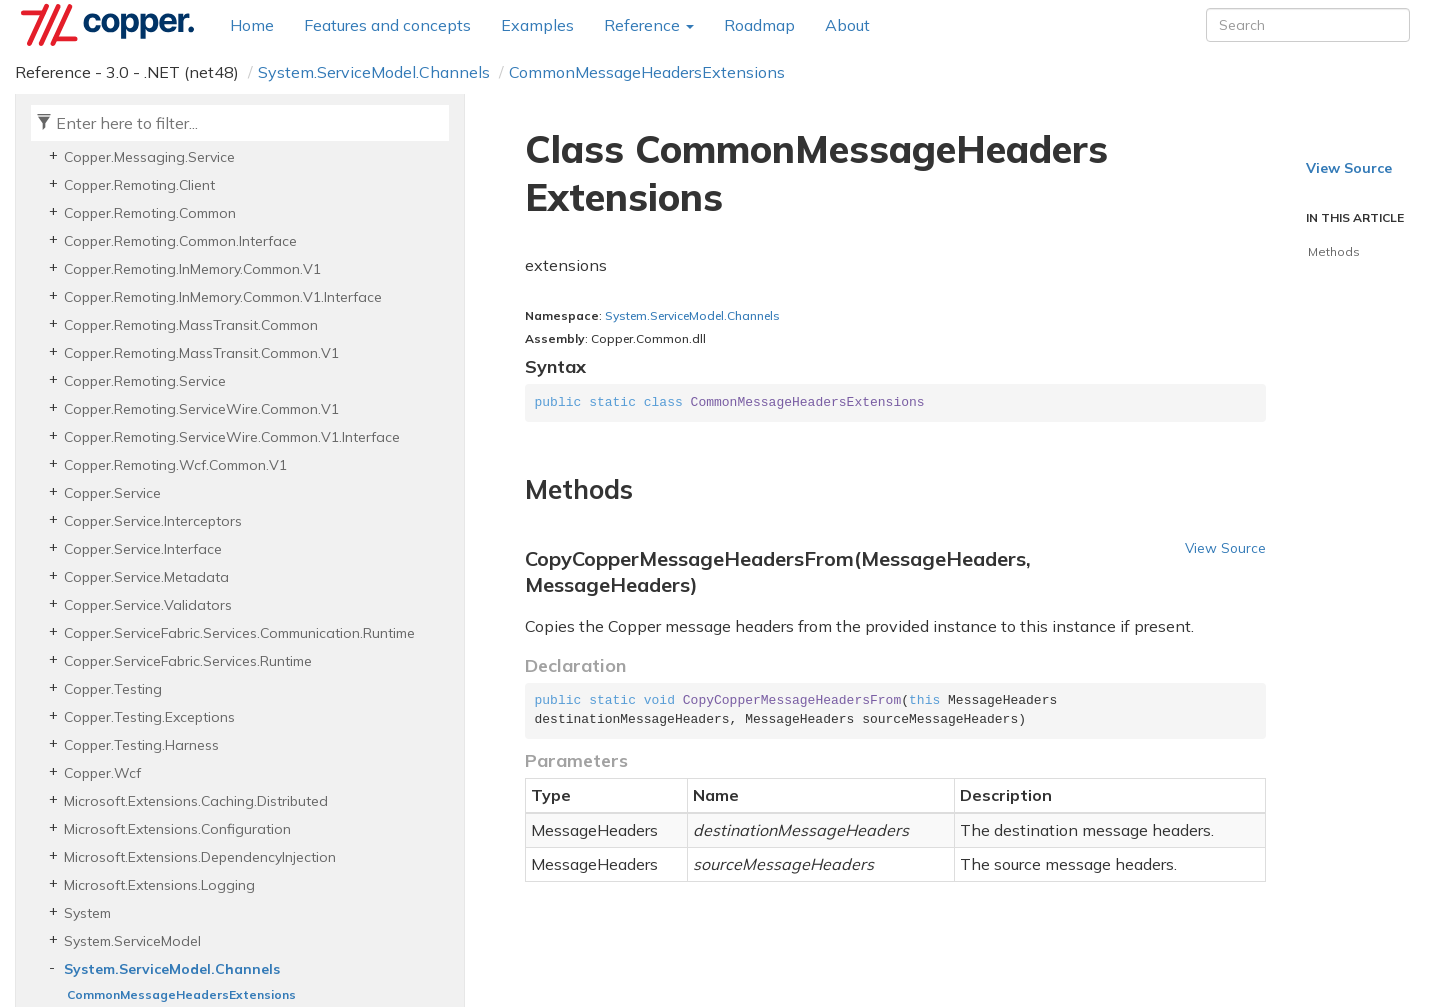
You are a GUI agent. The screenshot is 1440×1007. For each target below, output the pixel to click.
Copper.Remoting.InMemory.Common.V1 (192, 269)
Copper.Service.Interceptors (153, 521)
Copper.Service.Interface (143, 549)
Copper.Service (112, 493)
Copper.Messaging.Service (149, 157)
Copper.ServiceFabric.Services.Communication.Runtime (239, 633)
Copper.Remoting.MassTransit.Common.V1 (201, 353)
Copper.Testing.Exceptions (149, 717)
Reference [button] (649, 25)
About (847, 25)
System (87, 913)
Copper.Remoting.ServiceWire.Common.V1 (201, 409)
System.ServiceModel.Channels (374, 72)
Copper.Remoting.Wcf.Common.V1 (175, 465)
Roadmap (759, 25)
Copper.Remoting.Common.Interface (180, 241)
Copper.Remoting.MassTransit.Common (191, 325)
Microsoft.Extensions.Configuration (177, 829)
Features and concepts (387, 25)
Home (252, 25)
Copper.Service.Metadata (146, 577)
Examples (537, 25)
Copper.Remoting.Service (145, 381)
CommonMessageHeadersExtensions (647, 72)
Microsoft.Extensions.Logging (159, 885)
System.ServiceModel (132, 941)
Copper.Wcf (102, 773)
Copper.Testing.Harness (141, 745)
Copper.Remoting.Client (139, 185)
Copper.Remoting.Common (150, 213)
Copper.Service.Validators (148, 605)
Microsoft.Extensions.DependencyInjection (200, 857)
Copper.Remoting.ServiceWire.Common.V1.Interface (232, 437)
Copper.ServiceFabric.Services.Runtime (188, 661)
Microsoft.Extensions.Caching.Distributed (196, 801)
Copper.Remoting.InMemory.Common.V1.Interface (223, 297)
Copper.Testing (113, 689)
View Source (1225, 547)
